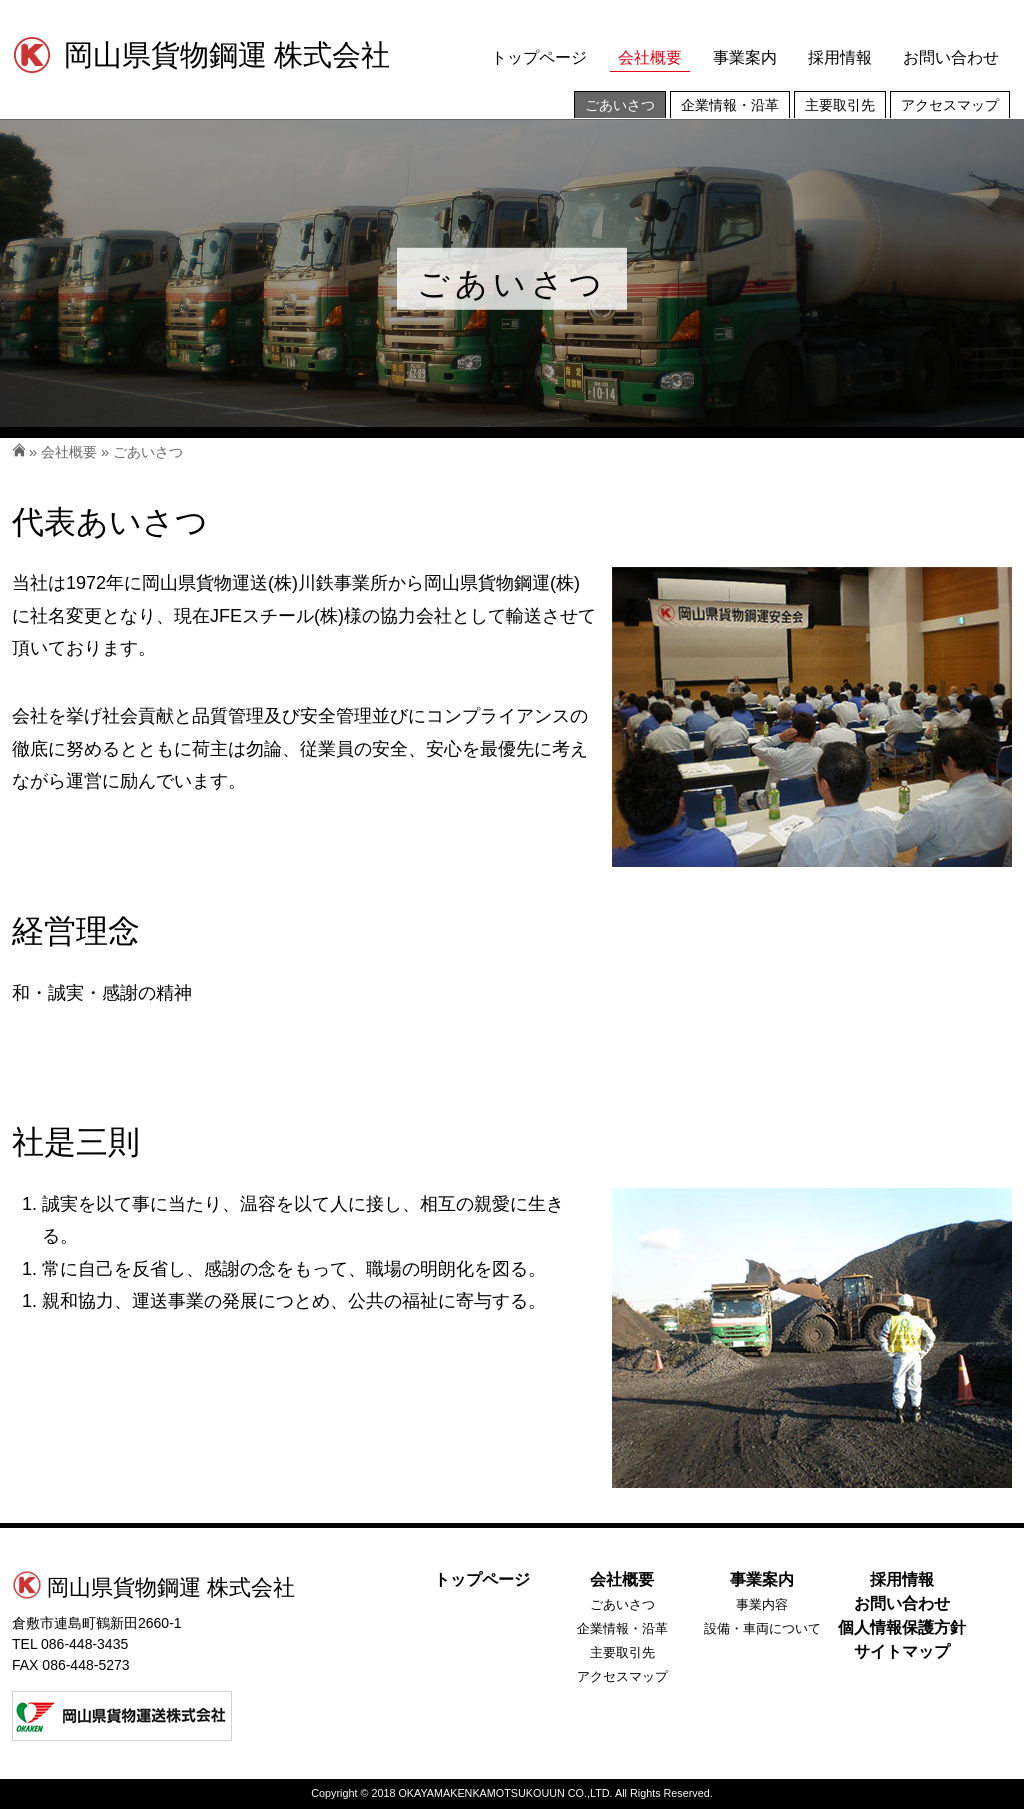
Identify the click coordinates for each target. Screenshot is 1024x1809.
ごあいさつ (620, 105)
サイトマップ (902, 1651)
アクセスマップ (950, 105)
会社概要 (650, 57)
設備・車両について (762, 1628)
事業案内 (745, 57)
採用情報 (840, 57)
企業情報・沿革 (730, 105)
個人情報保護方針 (902, 1627)
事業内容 (762, 1604)
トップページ (539, 57)
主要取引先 (840, 105)
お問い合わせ (951, 57)
